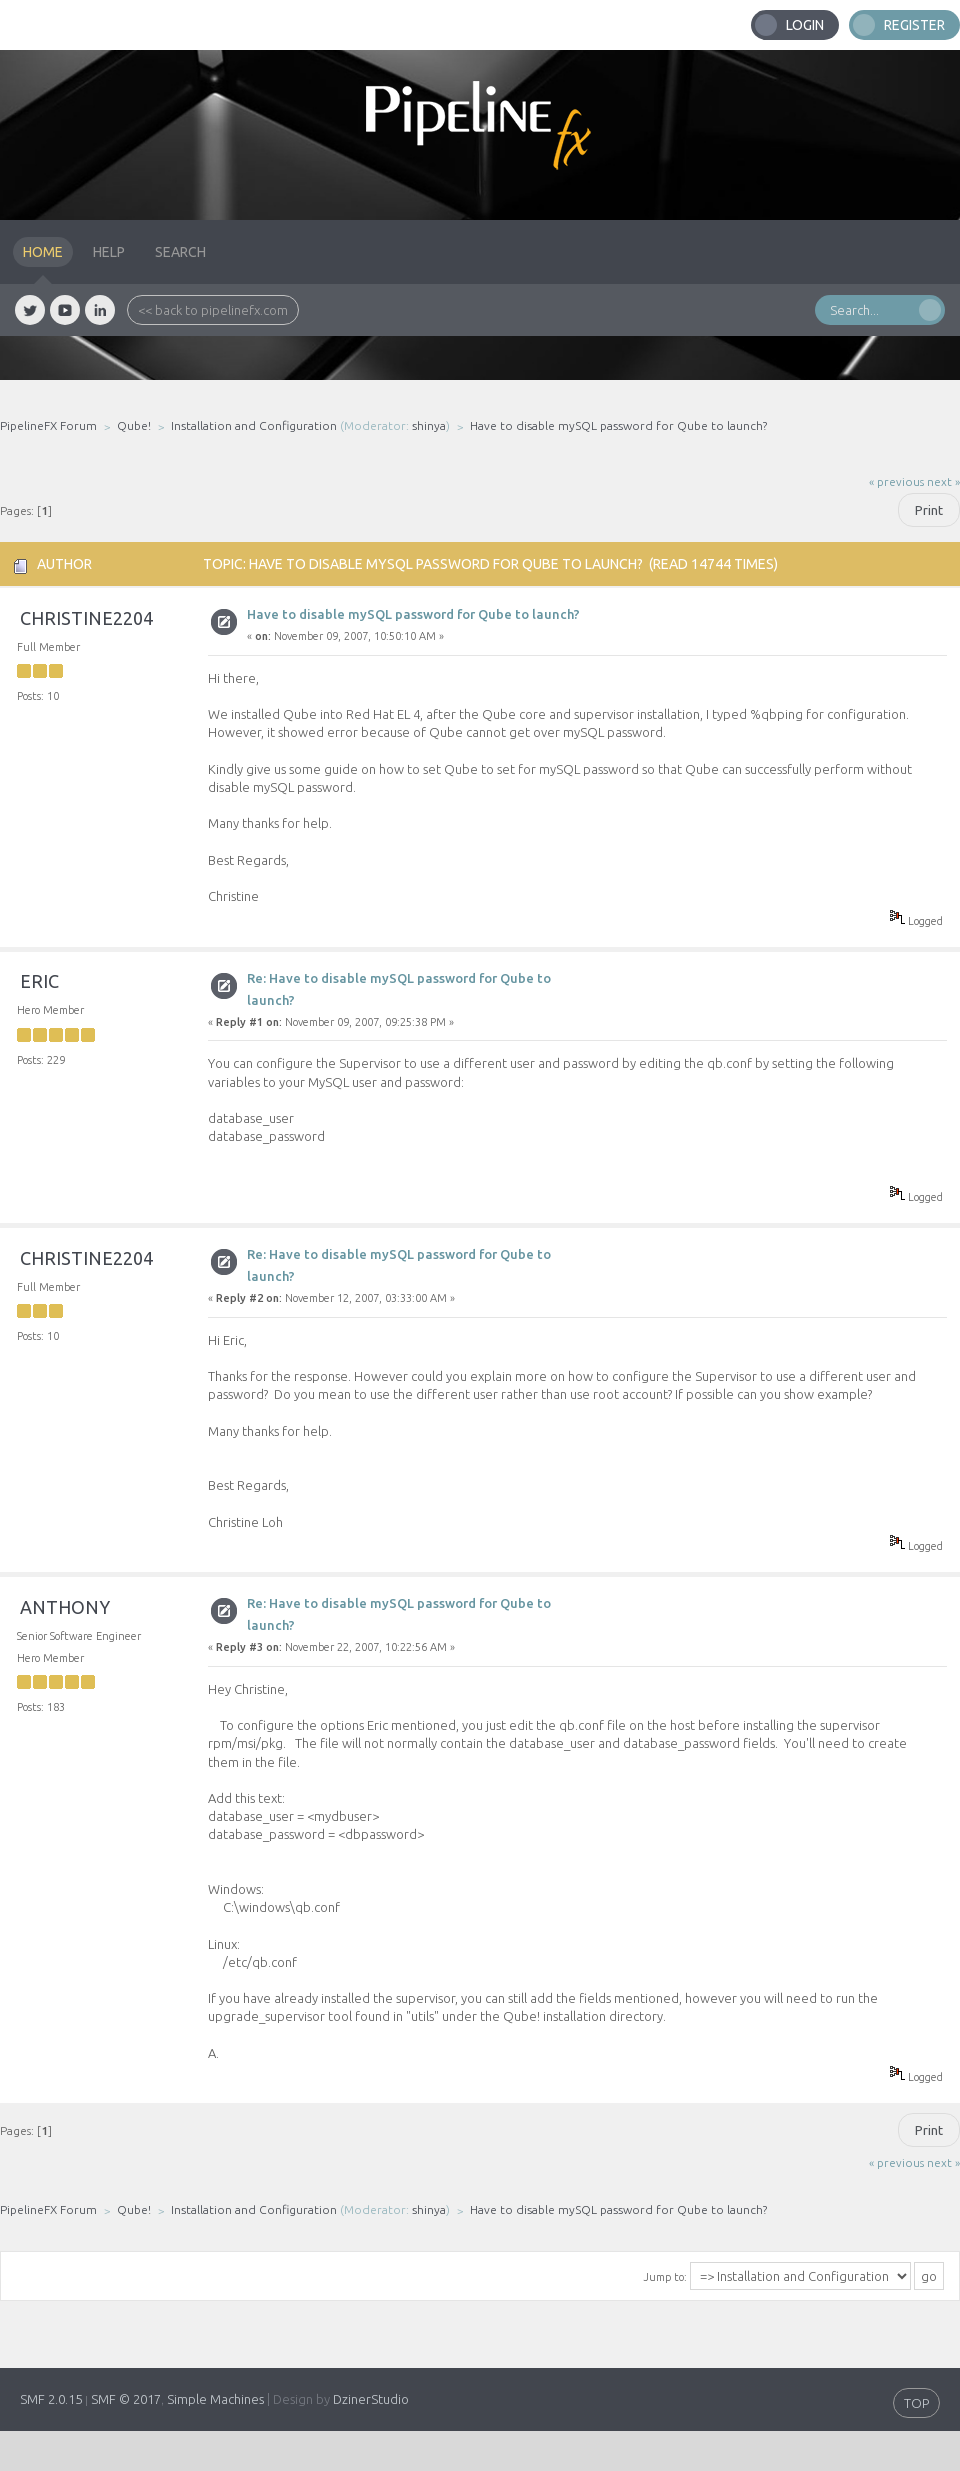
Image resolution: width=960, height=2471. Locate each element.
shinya (429, 425)
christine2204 (86, 618)
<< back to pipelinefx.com (213, 310)
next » (943, 481)
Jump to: (665, 2277)
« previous (896, 481)
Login (805, 25)
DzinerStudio (371, 2399)
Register (914, 25)
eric (39, 981)
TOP (916, 2403)
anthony (65, 1607)
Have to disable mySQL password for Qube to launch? (413, 614)
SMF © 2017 (126, 2399)
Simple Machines (215, 2399)
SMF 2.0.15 (51, 2399)
